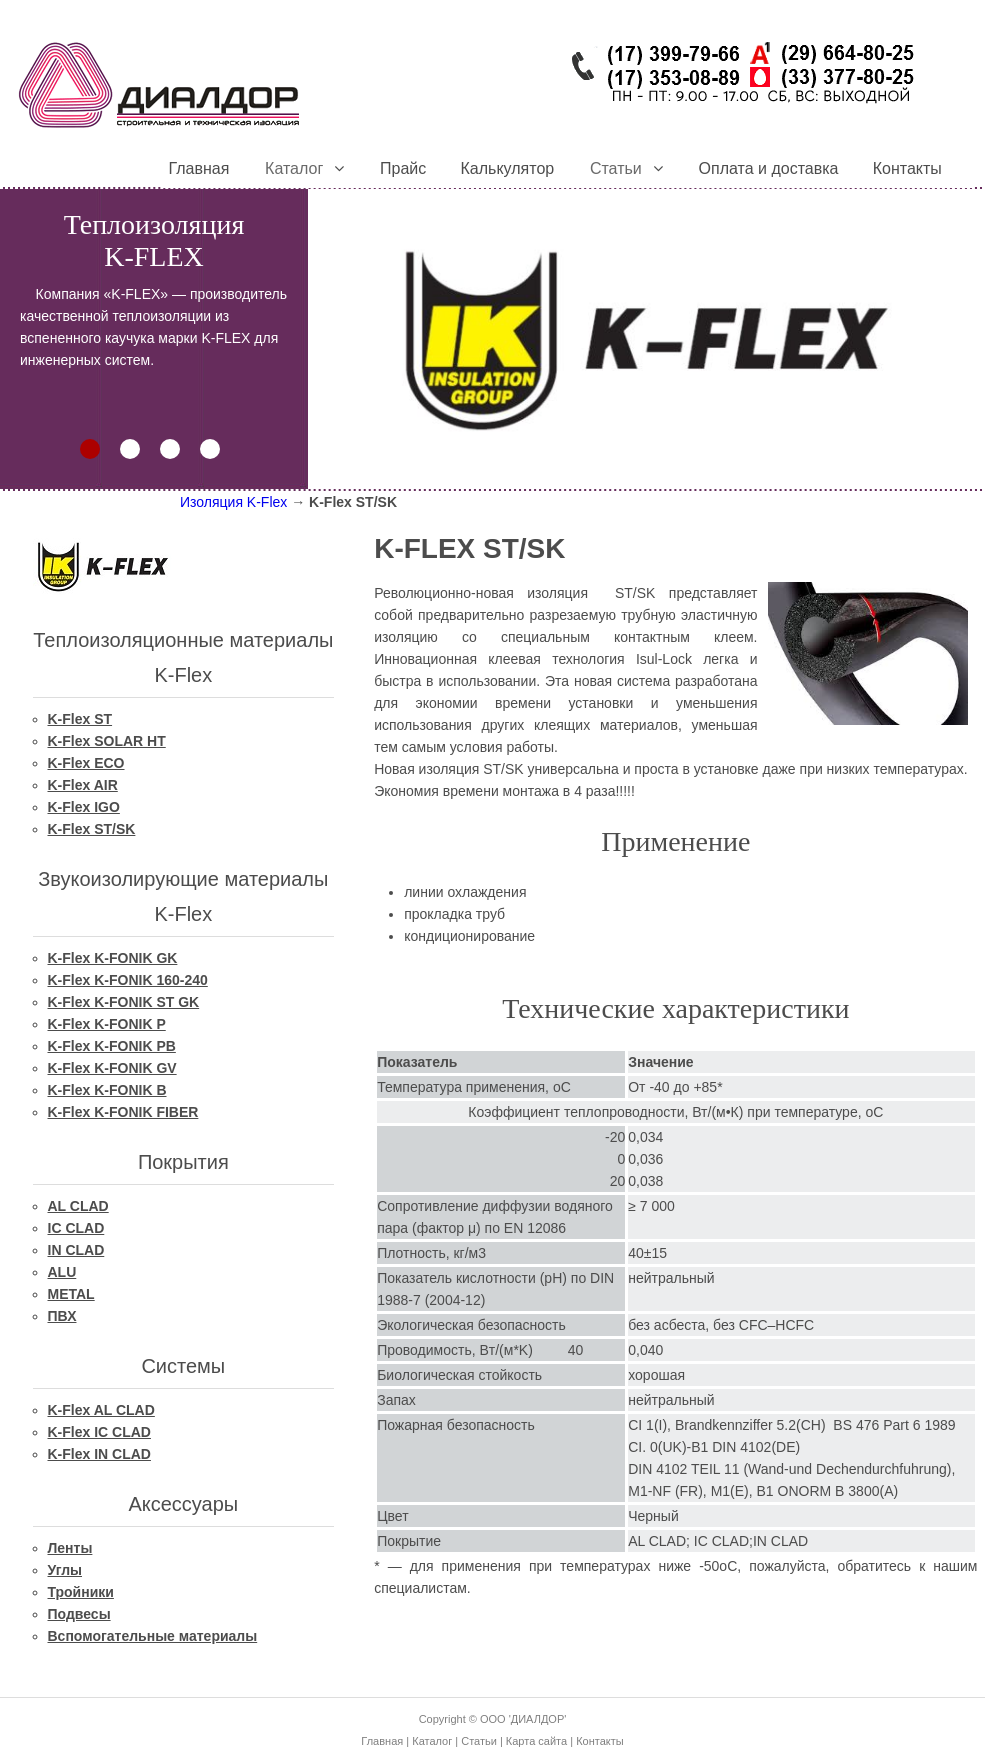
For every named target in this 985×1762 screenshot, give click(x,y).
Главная (382, 1741)
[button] (90, 449)
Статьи (479, 1741)
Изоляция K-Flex (233, 502)
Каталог (432, 1741)
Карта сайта (536, 1741)
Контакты (600, 1741)
